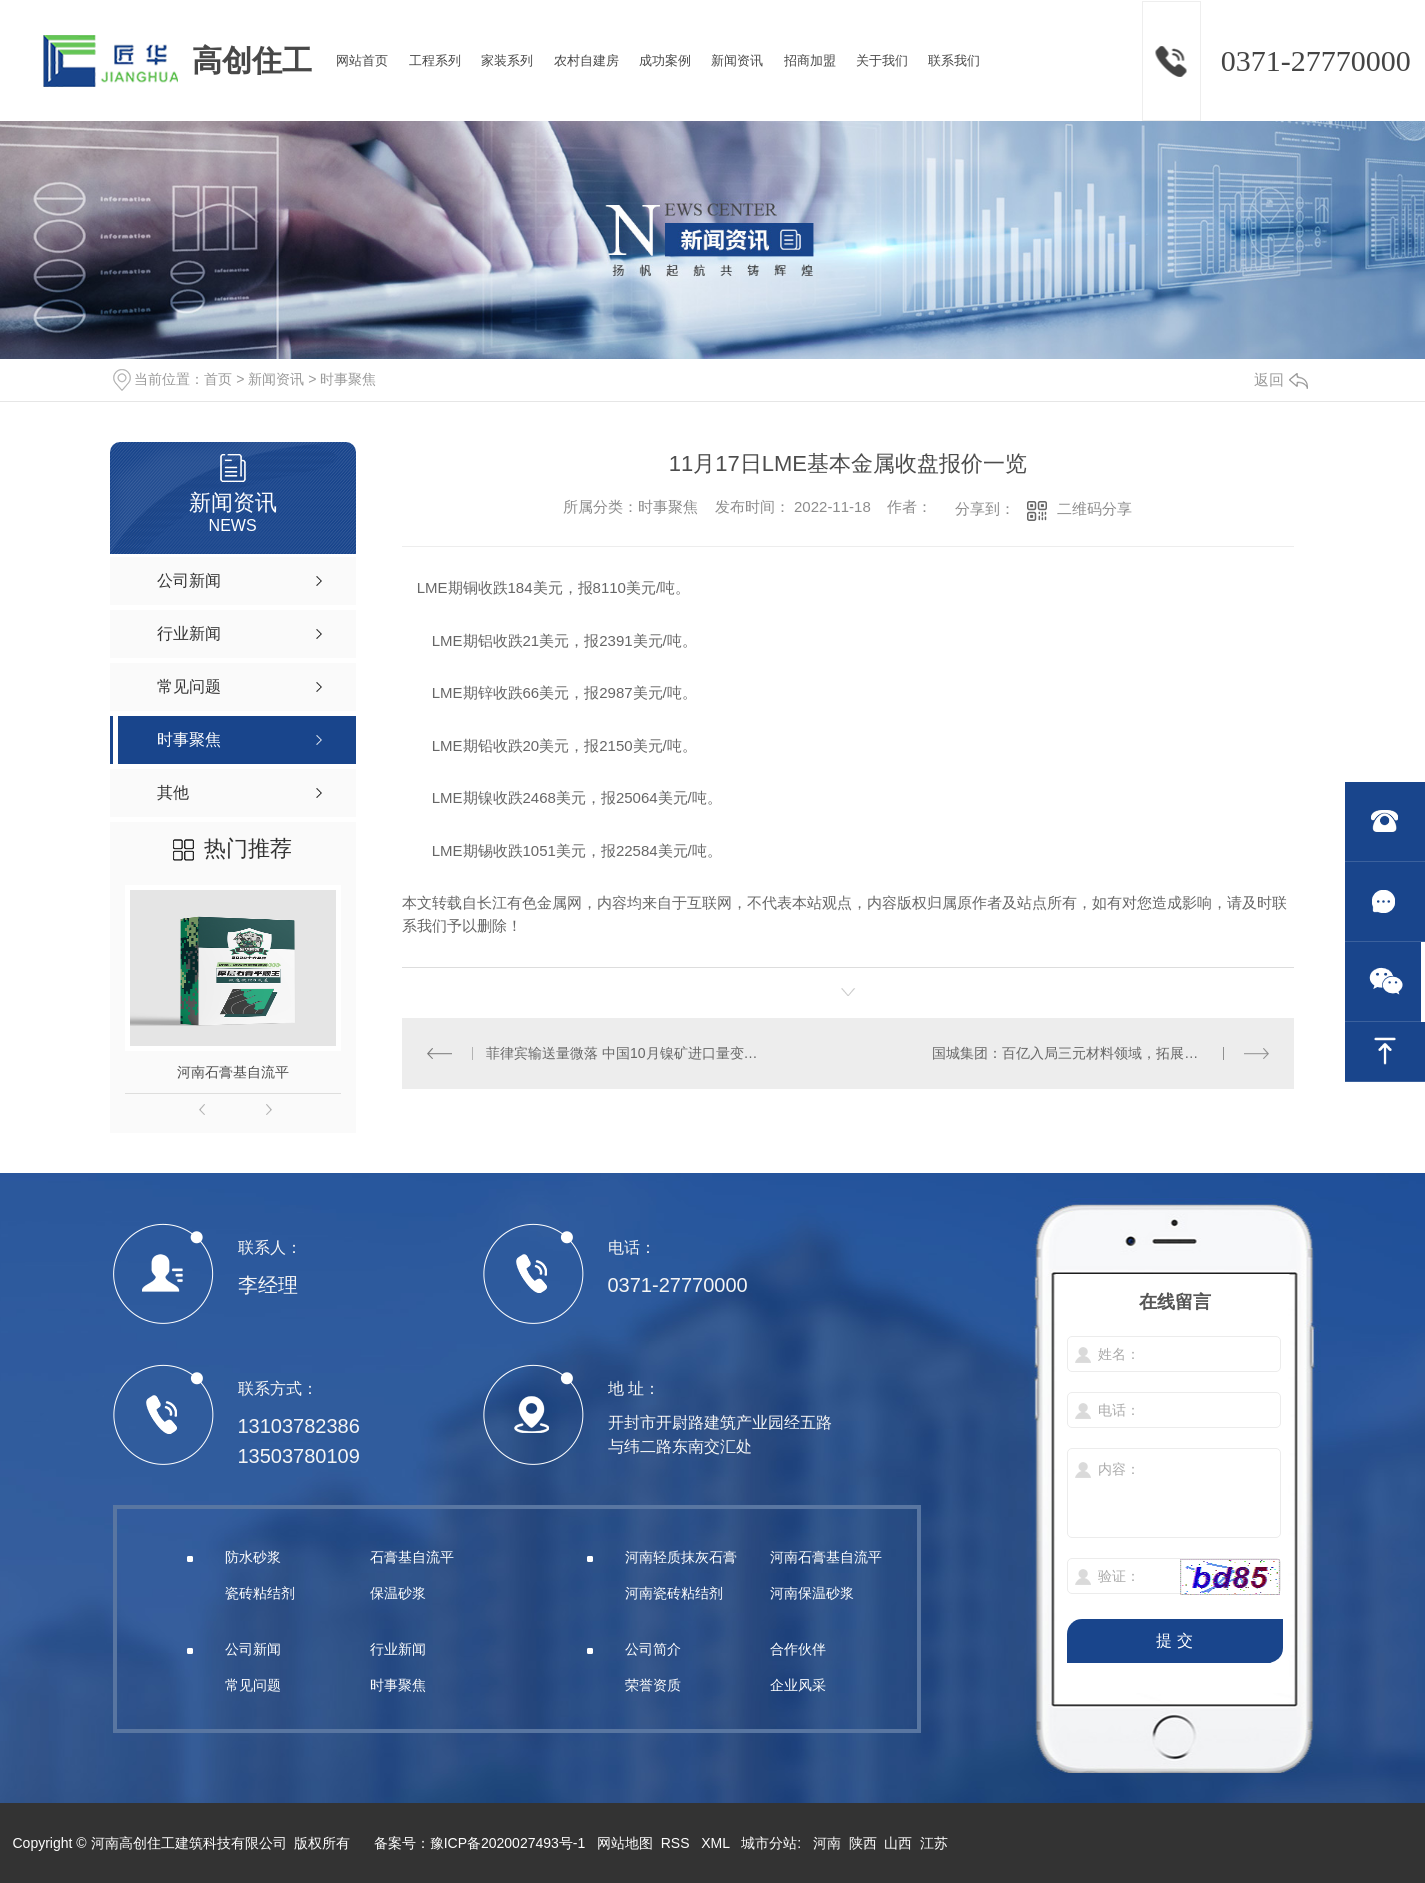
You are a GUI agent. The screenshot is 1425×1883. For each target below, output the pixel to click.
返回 (1281, 379)
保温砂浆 (398, 1593)
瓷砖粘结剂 (260, 1593)
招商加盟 (810, 60)
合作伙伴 (798, 1649)
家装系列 (507, 60)
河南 (827, 1843)
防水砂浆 (253, 1557)
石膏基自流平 (412, 1557)
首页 (218, 379)
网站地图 (625, 1843)
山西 (898, 1843)
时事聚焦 (348, 379)
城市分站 (769, 1843)
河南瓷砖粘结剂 (674, 1593)
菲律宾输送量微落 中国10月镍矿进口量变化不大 (624, 1053)
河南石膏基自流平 (233, 1072)
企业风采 (798, 1685)
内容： (1175, 1494)
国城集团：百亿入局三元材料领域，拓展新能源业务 (1093, 1053)
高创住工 (252, 60)
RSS (677, 1843)
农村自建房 (586, 60)
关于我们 (882, 60)
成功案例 (665, 60)
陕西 (863, 1843)
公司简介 (653, 1649)
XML (717, 1843)
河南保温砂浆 (812, 1593)
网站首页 (362, 60)
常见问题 (253, 1685)
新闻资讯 (737, 60)
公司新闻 (253, 1649)
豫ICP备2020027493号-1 (508, 1843)
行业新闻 (398, 1649)
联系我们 (954, 60)
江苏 (934, 1843)
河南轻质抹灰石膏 (681, 1557)
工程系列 (435, 60)
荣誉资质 (653, 1685)
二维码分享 (1094, 508)
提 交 (1174, 1640)
